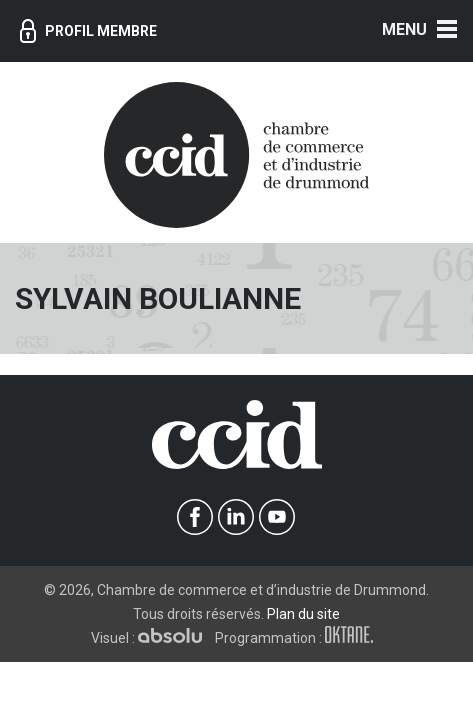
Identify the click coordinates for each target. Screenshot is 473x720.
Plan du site (303, 614)
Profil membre (88, 31)
